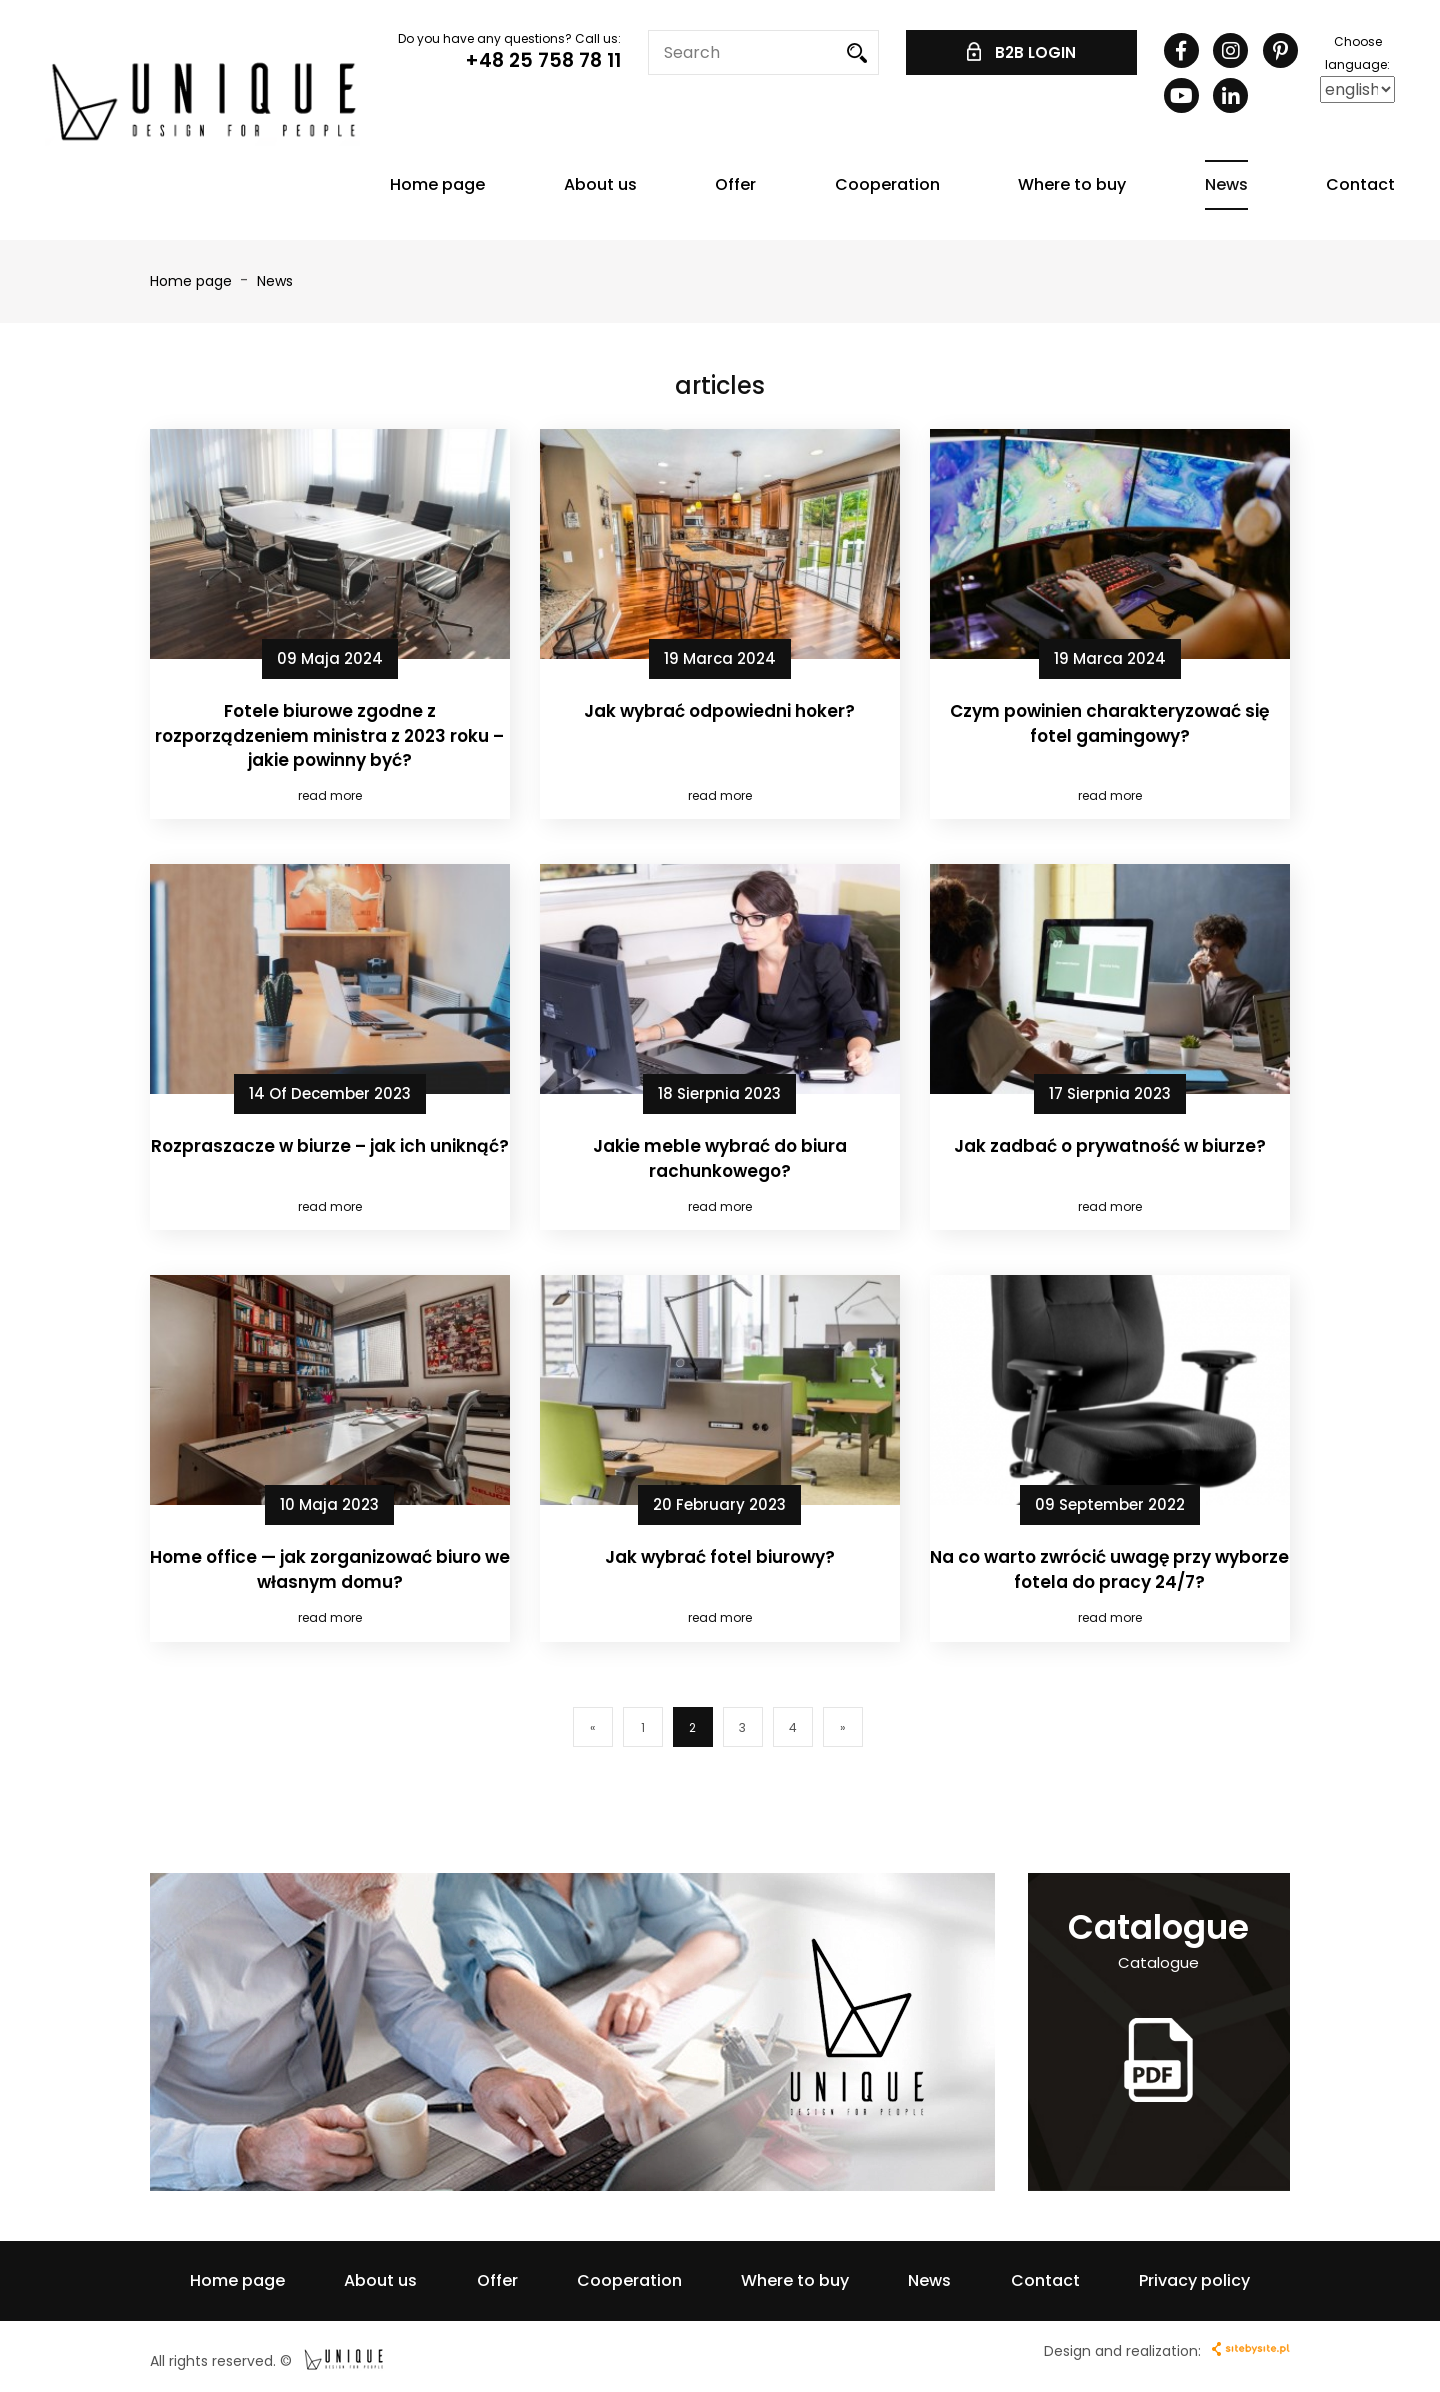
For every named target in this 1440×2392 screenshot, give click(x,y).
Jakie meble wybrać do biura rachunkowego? (720, 1158)
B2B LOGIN (1021, 52)
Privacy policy (1194, 2280)
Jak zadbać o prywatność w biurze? (1110, 1146)
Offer (735, 184)
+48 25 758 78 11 (543, 60)
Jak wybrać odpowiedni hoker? (719, 711)
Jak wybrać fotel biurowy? (720, 1557)
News (1226, 184)
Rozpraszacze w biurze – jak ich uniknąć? (330, 1146)
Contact (1360, 184)
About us (600, 184)
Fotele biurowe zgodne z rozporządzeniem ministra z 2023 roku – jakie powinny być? (329, 735)
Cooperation (887, 184)
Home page (437, 184)
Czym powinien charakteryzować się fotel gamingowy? (1109, 723)
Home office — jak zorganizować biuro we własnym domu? (330, 1569)
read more (330, 795)
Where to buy (1072, 184)
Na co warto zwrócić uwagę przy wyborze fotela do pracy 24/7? (1109, 1569)
